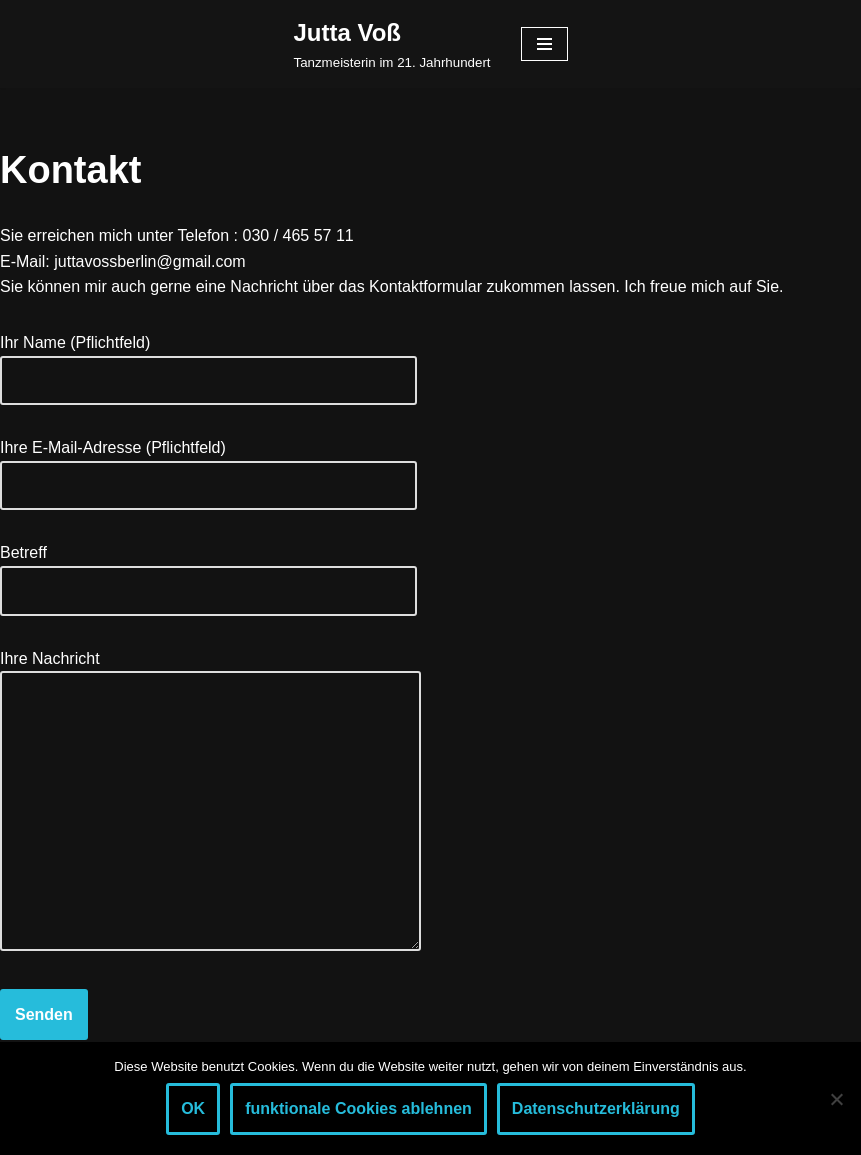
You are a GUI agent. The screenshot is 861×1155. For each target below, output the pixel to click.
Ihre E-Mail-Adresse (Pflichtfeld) (208, 466)
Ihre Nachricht (210, 802)
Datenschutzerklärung (596, 1108)
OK (193, 1108)
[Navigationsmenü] (544, 44)
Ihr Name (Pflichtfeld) (208, 361)
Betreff (208, 571)
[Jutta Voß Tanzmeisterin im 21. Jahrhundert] (391, 44)
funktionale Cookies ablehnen (358, 1108)
